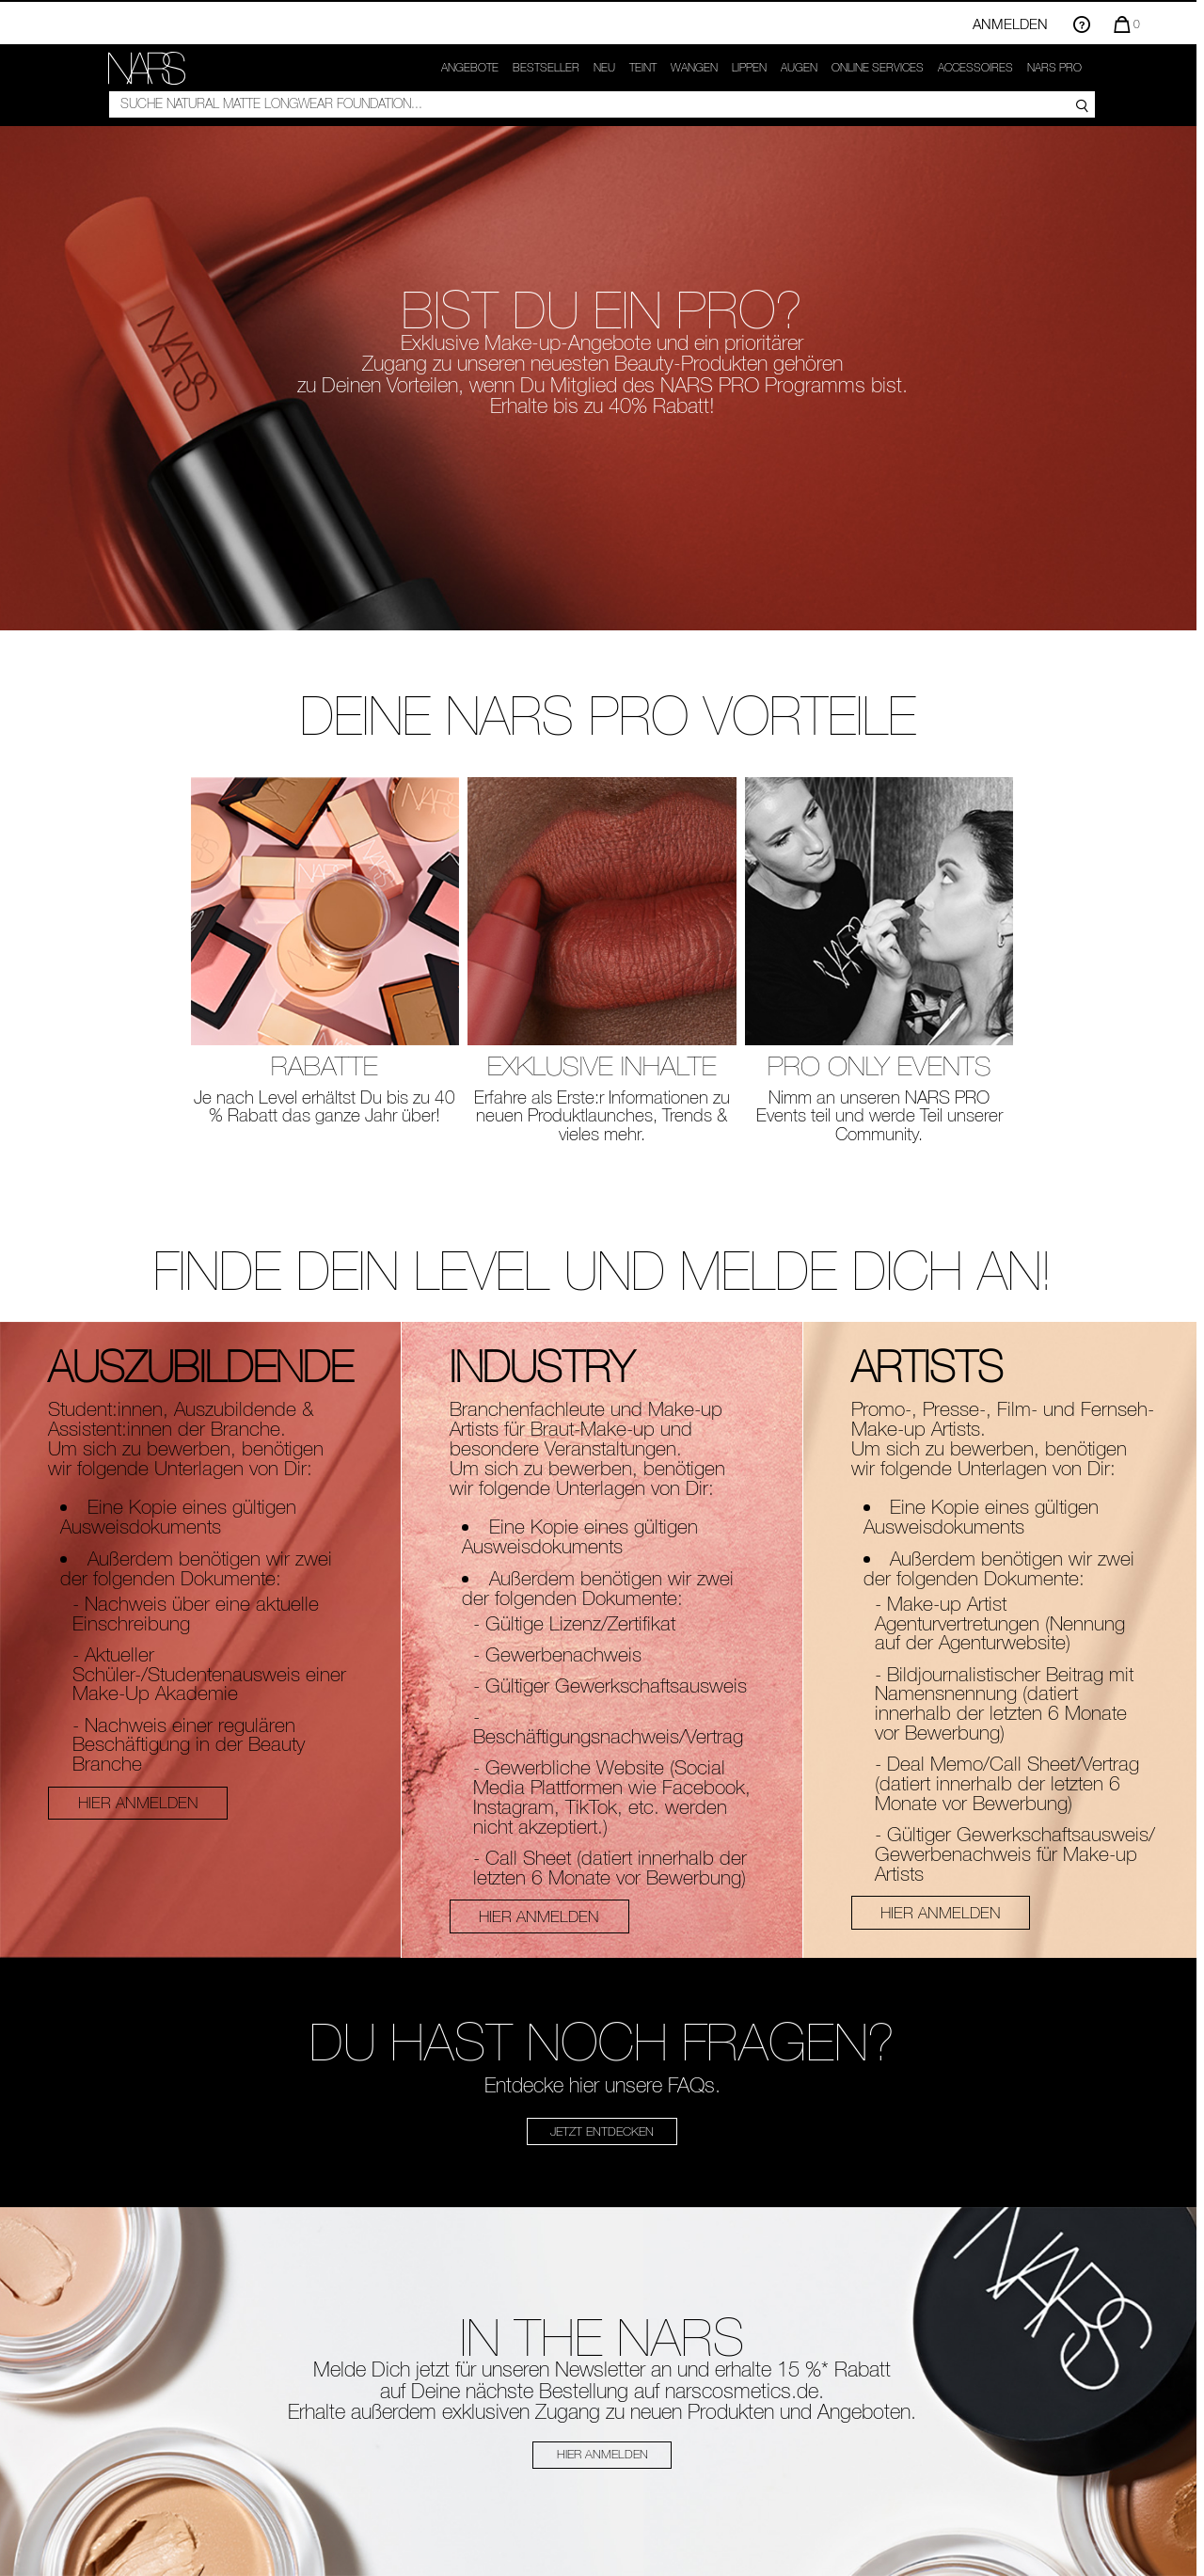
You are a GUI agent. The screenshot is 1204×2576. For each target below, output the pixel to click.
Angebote (470, 67)
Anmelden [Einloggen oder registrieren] (1010, 23)
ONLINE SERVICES (878, 67)
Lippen (749, 67)
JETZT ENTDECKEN (602, 2131)
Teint (643, 67)
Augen (799, 67)
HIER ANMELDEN (138, 1802)
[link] (146, 68)
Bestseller (546, 67)
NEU (604, 67)
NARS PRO (1054, 67)
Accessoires (975, 67)
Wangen (694, 67)
